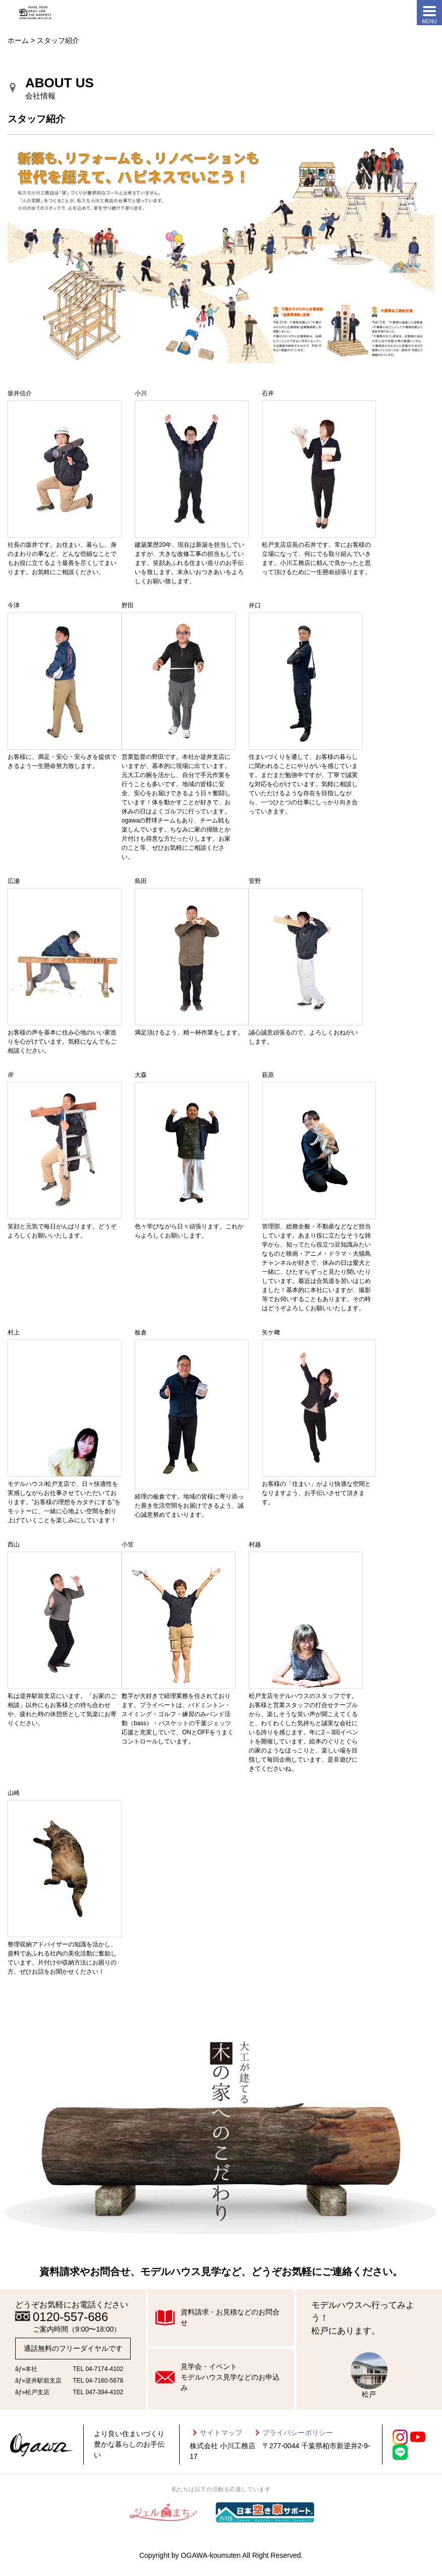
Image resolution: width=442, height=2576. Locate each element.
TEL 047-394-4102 (98, 2392)
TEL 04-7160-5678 (98, 2380)
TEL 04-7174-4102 (98, 2369)
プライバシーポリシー (297, 2433)
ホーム (18, 40)
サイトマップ (221, 2433)
